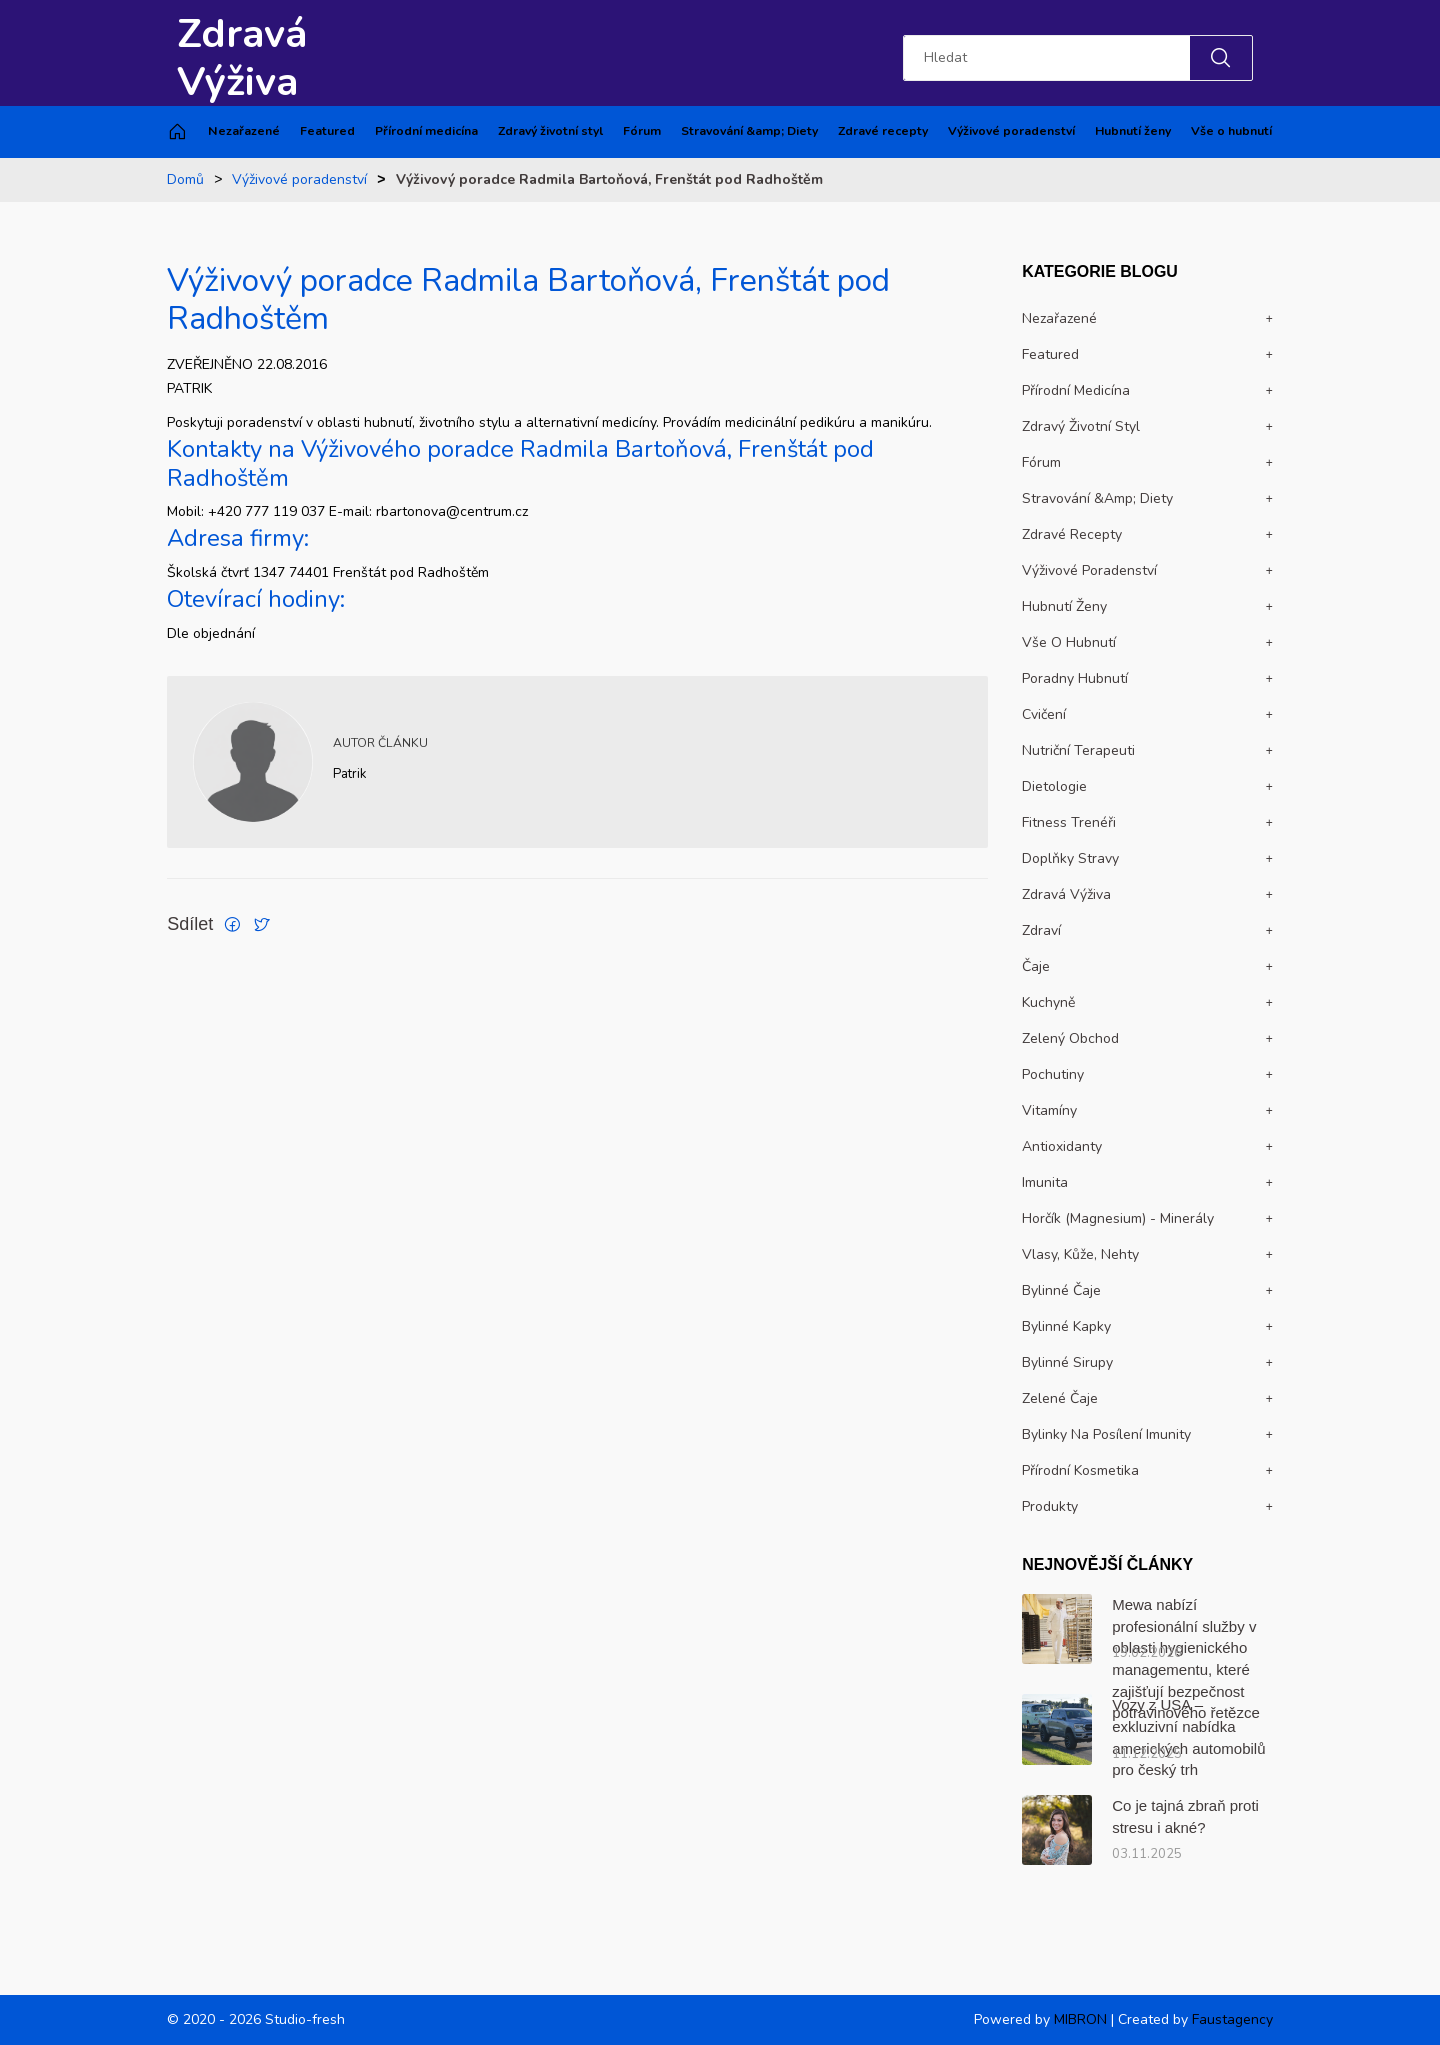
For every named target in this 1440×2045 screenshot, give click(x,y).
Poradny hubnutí (1075, 678)
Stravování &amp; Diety (749, 131)
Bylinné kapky (1066, 1326)
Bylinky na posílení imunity (1106, 1434)
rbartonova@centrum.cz (452, 511)
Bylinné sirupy (1067, 1362)
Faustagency (1232, 2019)
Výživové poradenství (1011, 131)
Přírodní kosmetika (1080, 1470)
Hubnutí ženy (1133, 131)
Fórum (642, 131)
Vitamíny (1049, 1110)
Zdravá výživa (1066, 894)
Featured (327, 131)
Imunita (1045, 1182)
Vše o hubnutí (1231, 131)
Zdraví (1041, 930)
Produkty (1050, 1506)
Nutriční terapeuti (1078, 750)
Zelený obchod (1070, 1038)
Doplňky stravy (1070, 858)
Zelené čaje (1060, 1398)
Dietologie (1054, 786)
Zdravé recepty (883, 131)
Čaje (1036, 966)
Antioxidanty (1062, 1146)
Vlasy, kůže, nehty (1080, 1254)
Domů (185, 180)
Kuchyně (1048, 1002)
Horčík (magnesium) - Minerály (1118, 1218)
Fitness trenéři (1069, 822)
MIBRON (1080, 2019)
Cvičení (1044, 714)
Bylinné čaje (1061, 1290)
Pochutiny (1053, 1074)
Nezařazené (244, 131)
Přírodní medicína (426, 131)
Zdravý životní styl (550, 131)
